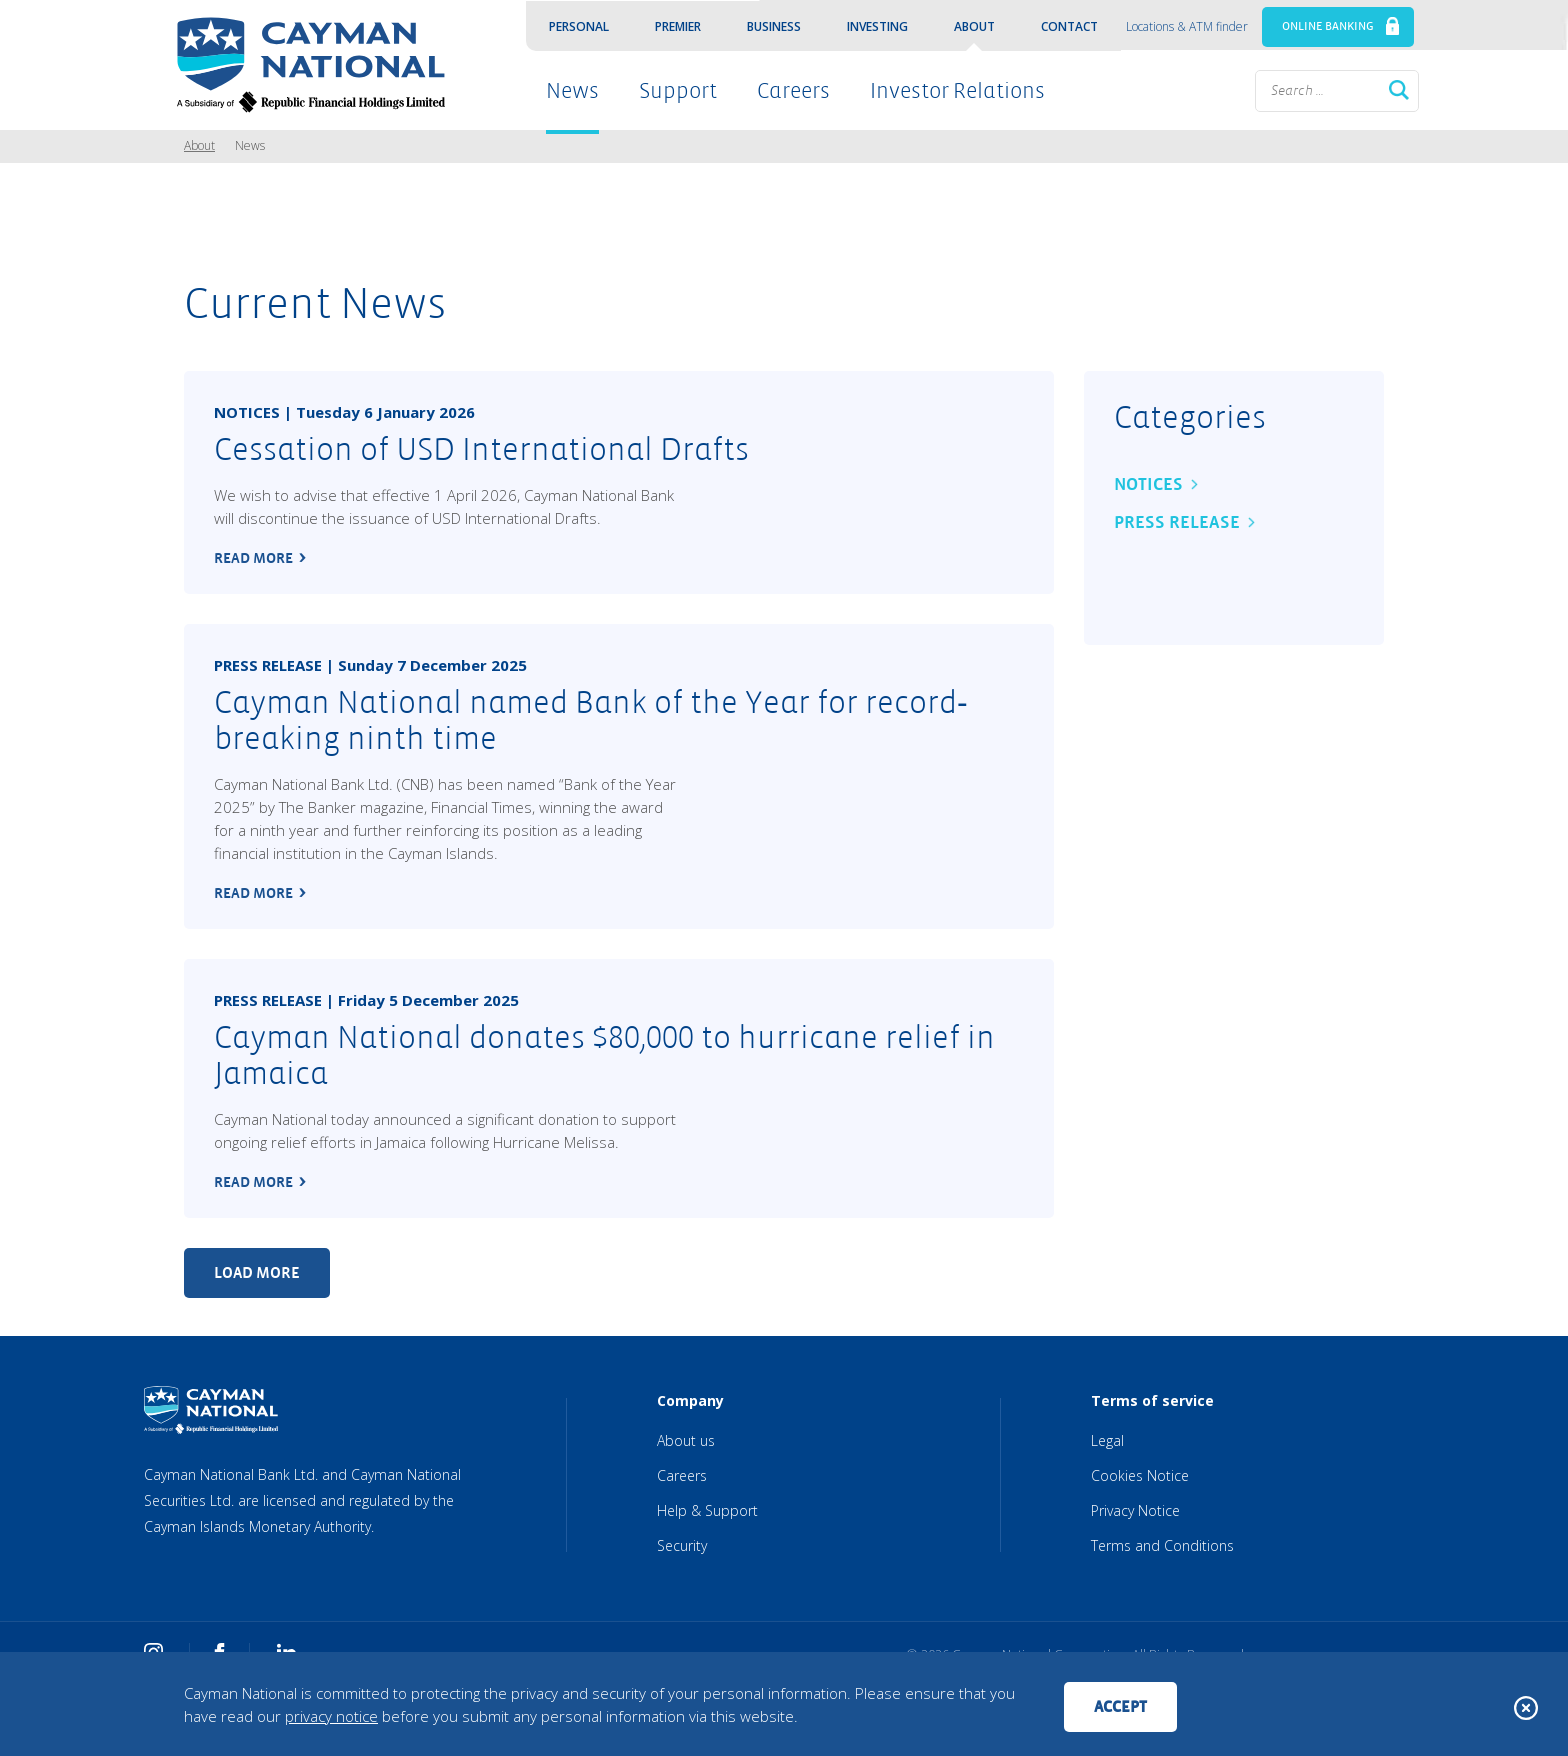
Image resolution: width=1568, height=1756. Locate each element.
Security (682, 1545)
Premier (678, 26)
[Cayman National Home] (304, 65)
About (974, 26)
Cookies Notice (1140, 1475)
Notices (1148, 484)
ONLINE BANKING (1328, 26)
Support (678, 91)
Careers (793, 91)
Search (1399, 90)
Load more (257, 1272)
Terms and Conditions (1162, 1545)
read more (253, 558)
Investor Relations (957, 91)
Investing (877, 26)
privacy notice (331, 1716)
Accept (1120, 1706)
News (572, 91)
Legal (1107, 1440)
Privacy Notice (1135, 1510)
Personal (579, 26)
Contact (1069, 26)
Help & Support (707, 1510)
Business (774, 26)
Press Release (1177, 522)
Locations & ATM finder (1187, 26)
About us (686, 1440)
